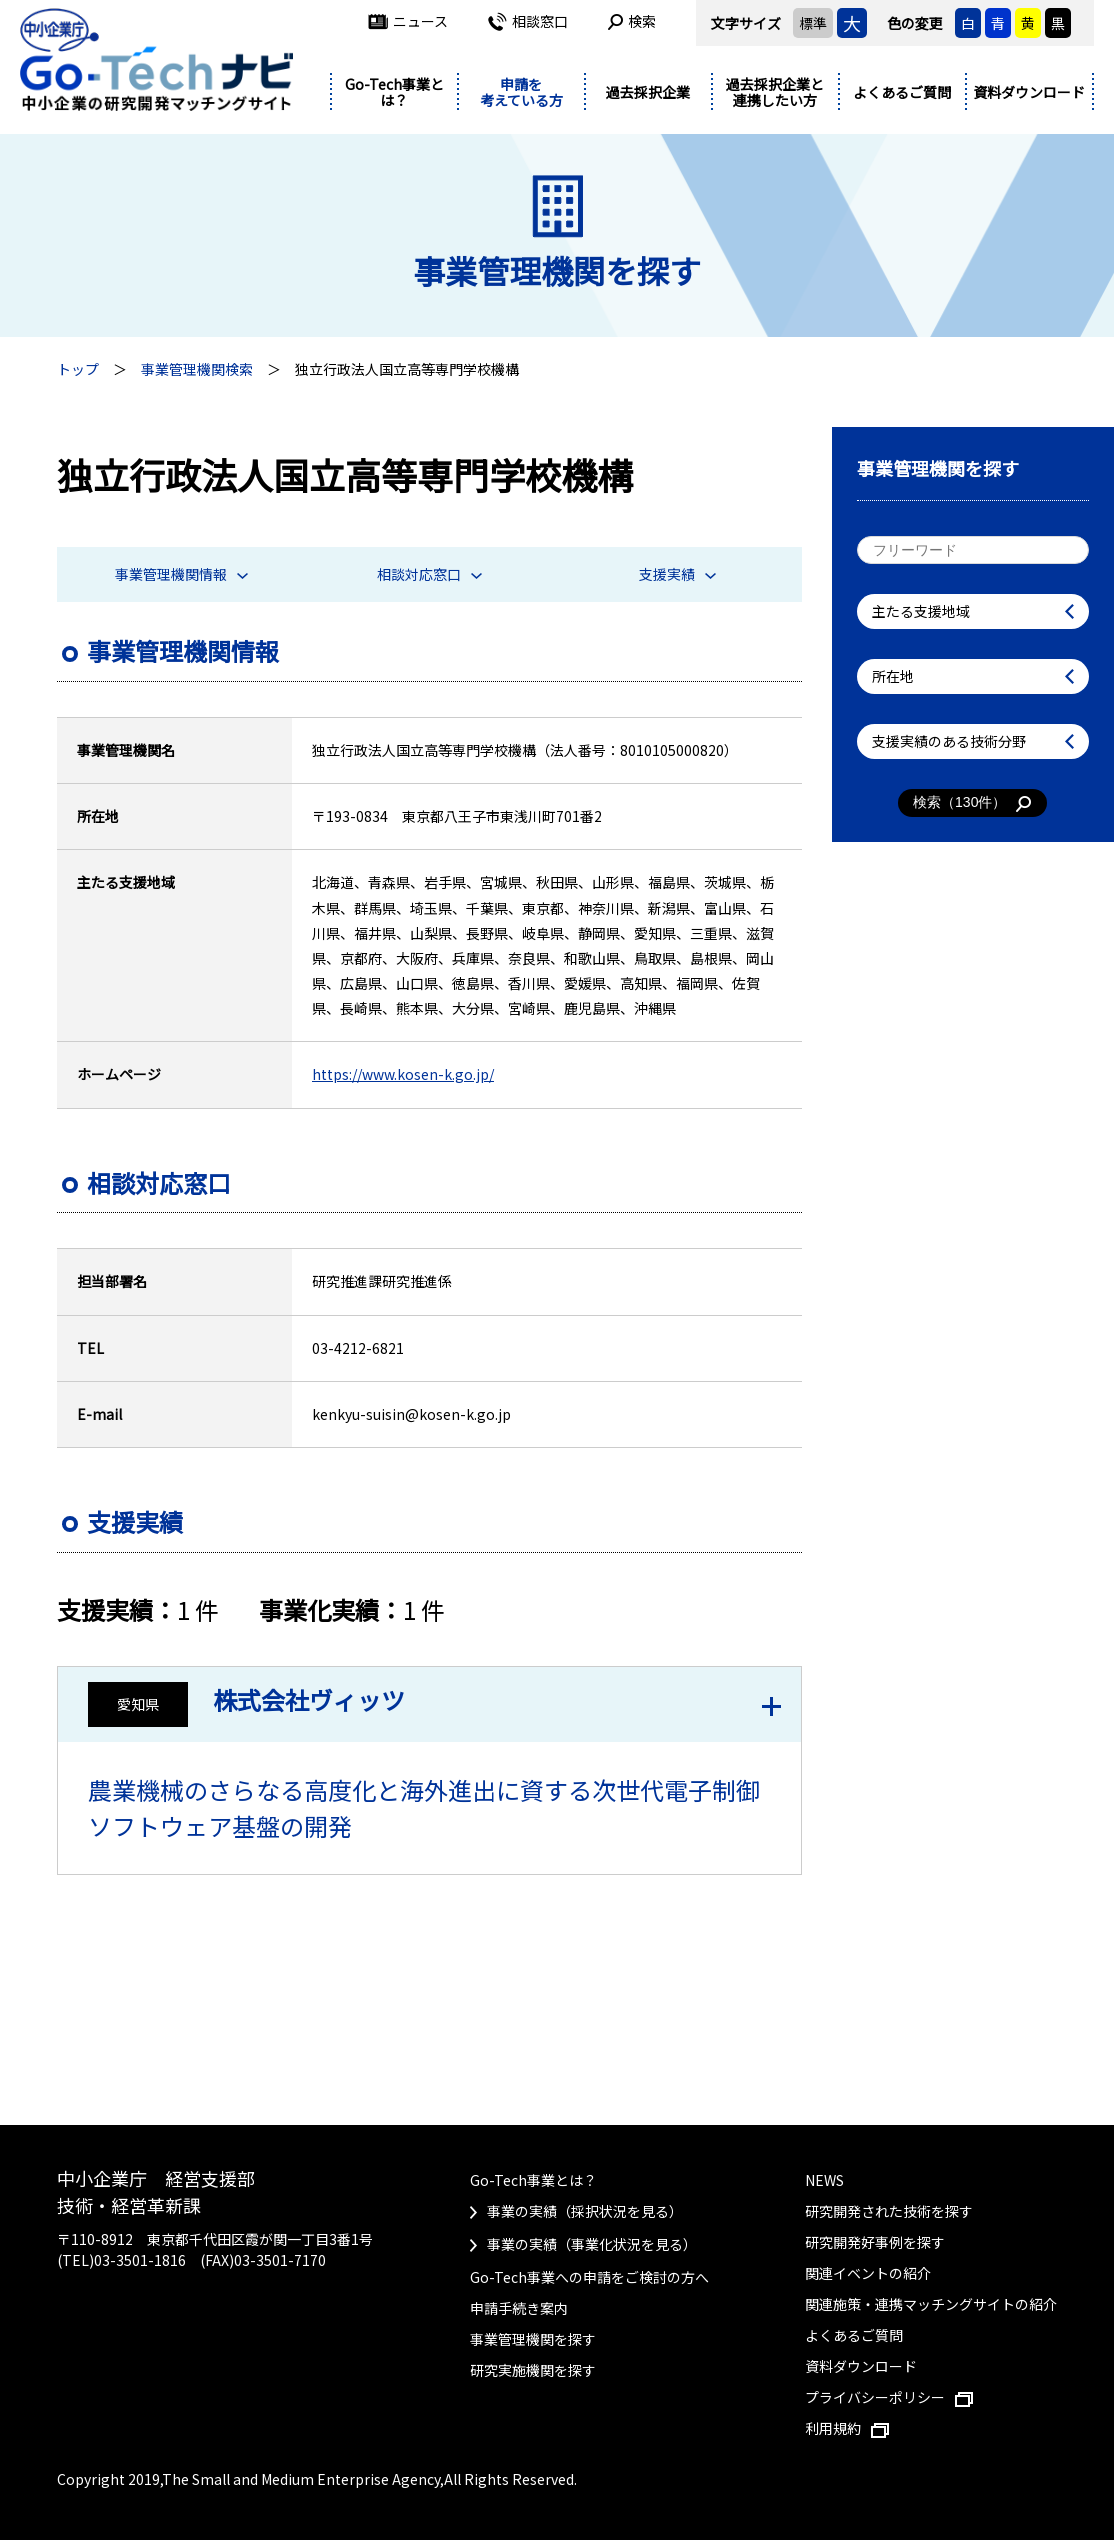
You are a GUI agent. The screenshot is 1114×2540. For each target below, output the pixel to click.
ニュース (408, 21)
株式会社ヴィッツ (309, 1699)
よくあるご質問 (902, 92)
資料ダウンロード (1029, 92)
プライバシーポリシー (889, 2397)
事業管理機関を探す (533, 2339)
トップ (78, 369)
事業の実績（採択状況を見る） (585, 2211)
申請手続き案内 (519, 2308)
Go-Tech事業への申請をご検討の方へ (589, 2277)
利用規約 (847, 2428)
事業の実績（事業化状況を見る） (592, 2244)
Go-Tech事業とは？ (394, 92)
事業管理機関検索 (197, 369)
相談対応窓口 (429, 574)
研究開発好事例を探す (875, 2242)
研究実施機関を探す (533, 2370)
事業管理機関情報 (181, 574)
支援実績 (677, 574)
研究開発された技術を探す (889, 2211)
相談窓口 (528, 21)
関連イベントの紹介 (868, 2273)
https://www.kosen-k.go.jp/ (403, 1074)
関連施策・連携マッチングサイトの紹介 (931, 2304)
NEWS (824, 2180)
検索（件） (972, 803)
